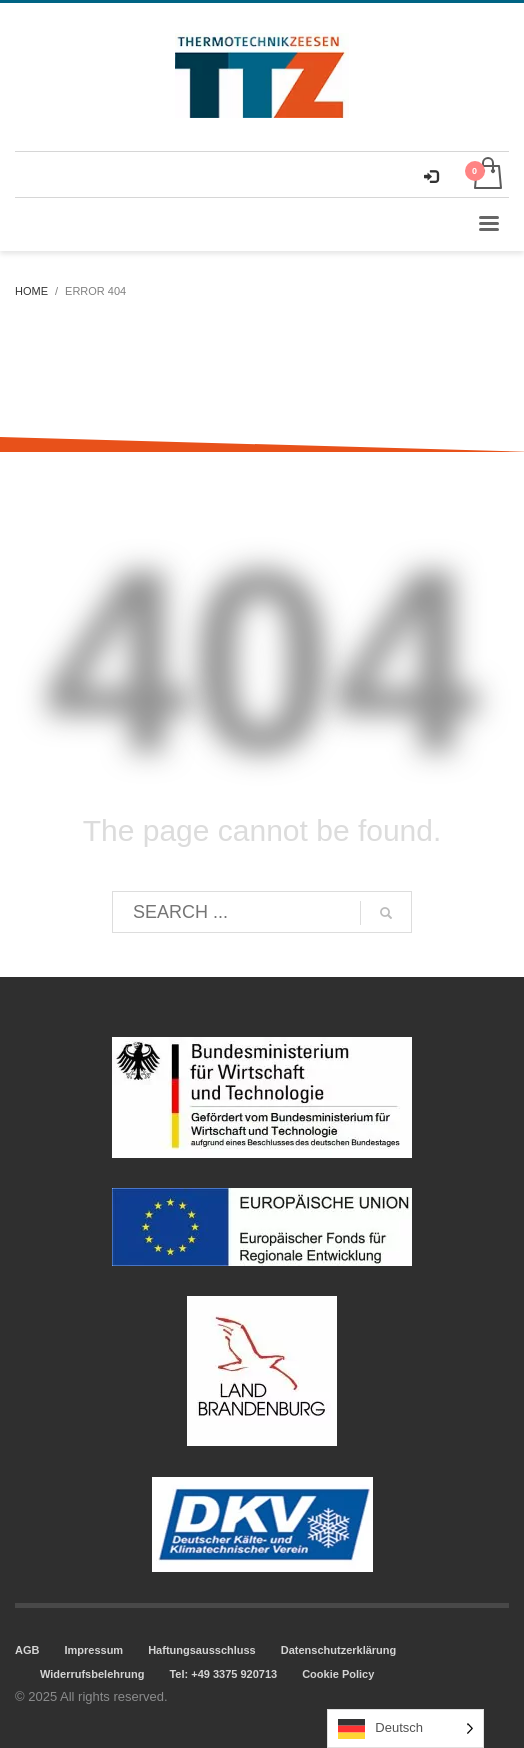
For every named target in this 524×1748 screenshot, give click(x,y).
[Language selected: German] (405, 1728)
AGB (27, 1650)
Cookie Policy (338, 1674)
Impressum (93, 1650)
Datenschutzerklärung (339, 1650)
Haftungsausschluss (202, 1650)
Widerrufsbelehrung (92, 1674)
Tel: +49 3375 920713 (223, 1674)
